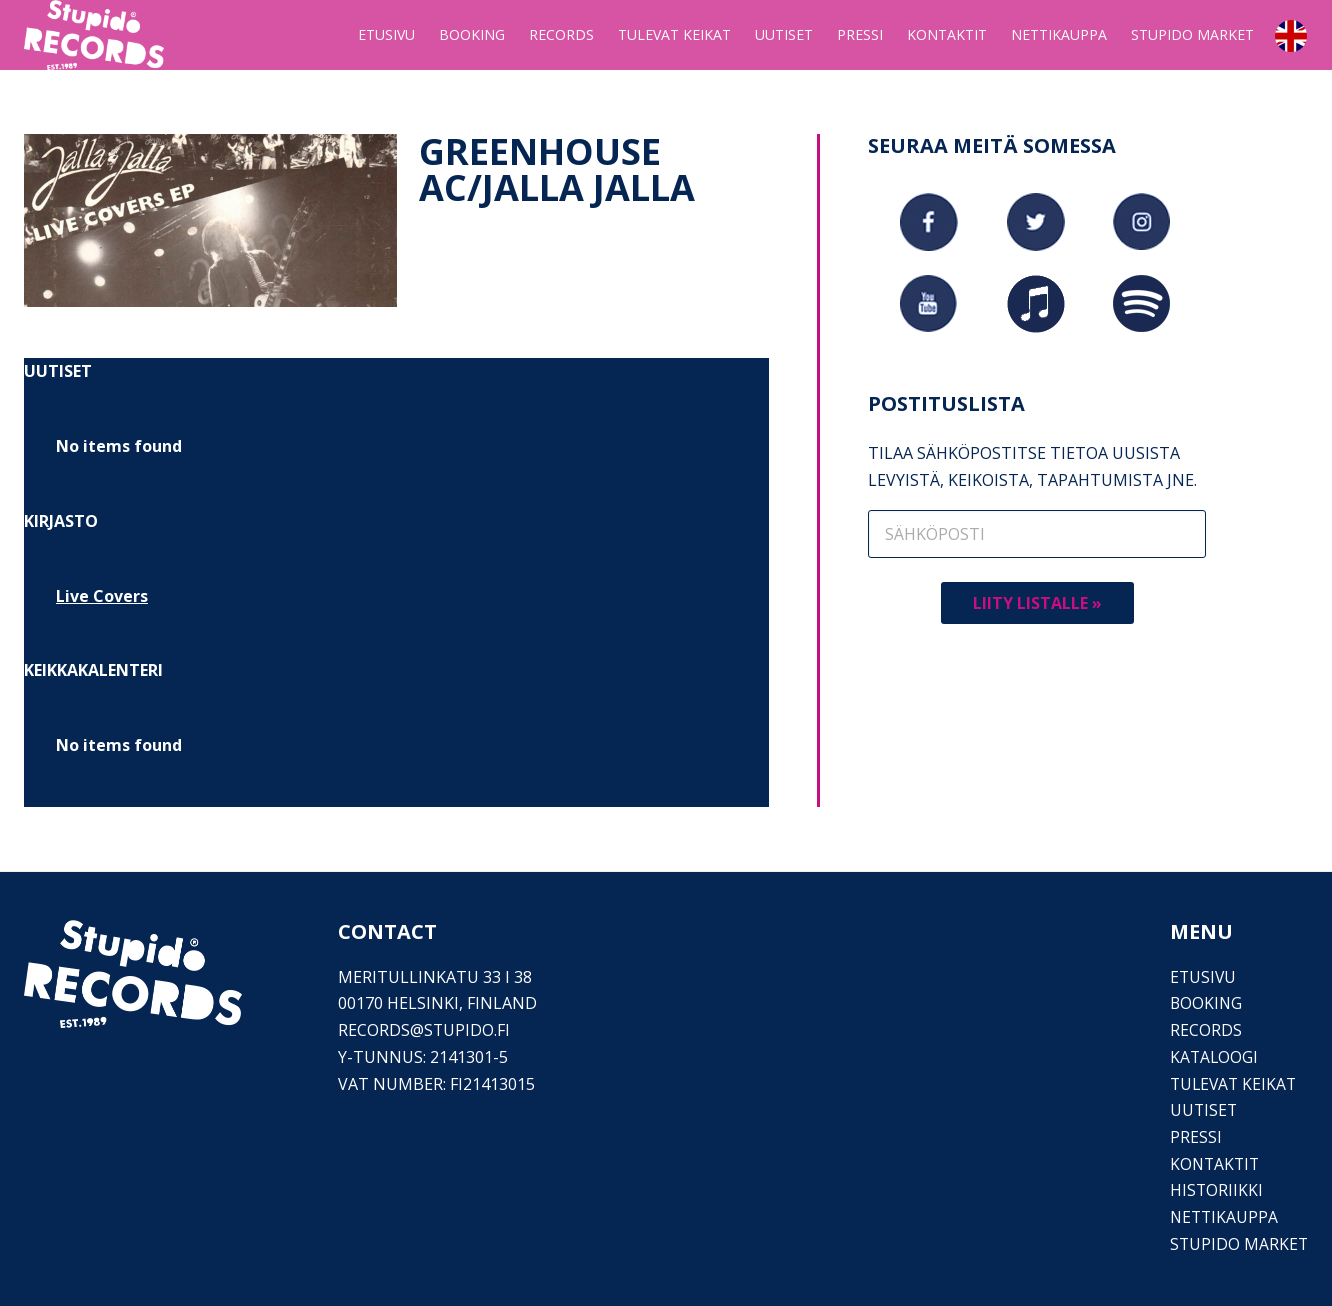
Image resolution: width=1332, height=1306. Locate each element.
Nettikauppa (1223, 1217)
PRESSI (1194, 1137)
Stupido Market (1238, 1244)
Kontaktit (1214, 1164)
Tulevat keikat (1233, 1084)
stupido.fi (467, 1030)
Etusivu (1202, 977)
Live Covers (102, 596)
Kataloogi (1213, 1057)
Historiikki (1215, 1190)
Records (1204, 1030)
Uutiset (1202, 1110)
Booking (1205, 1003)
